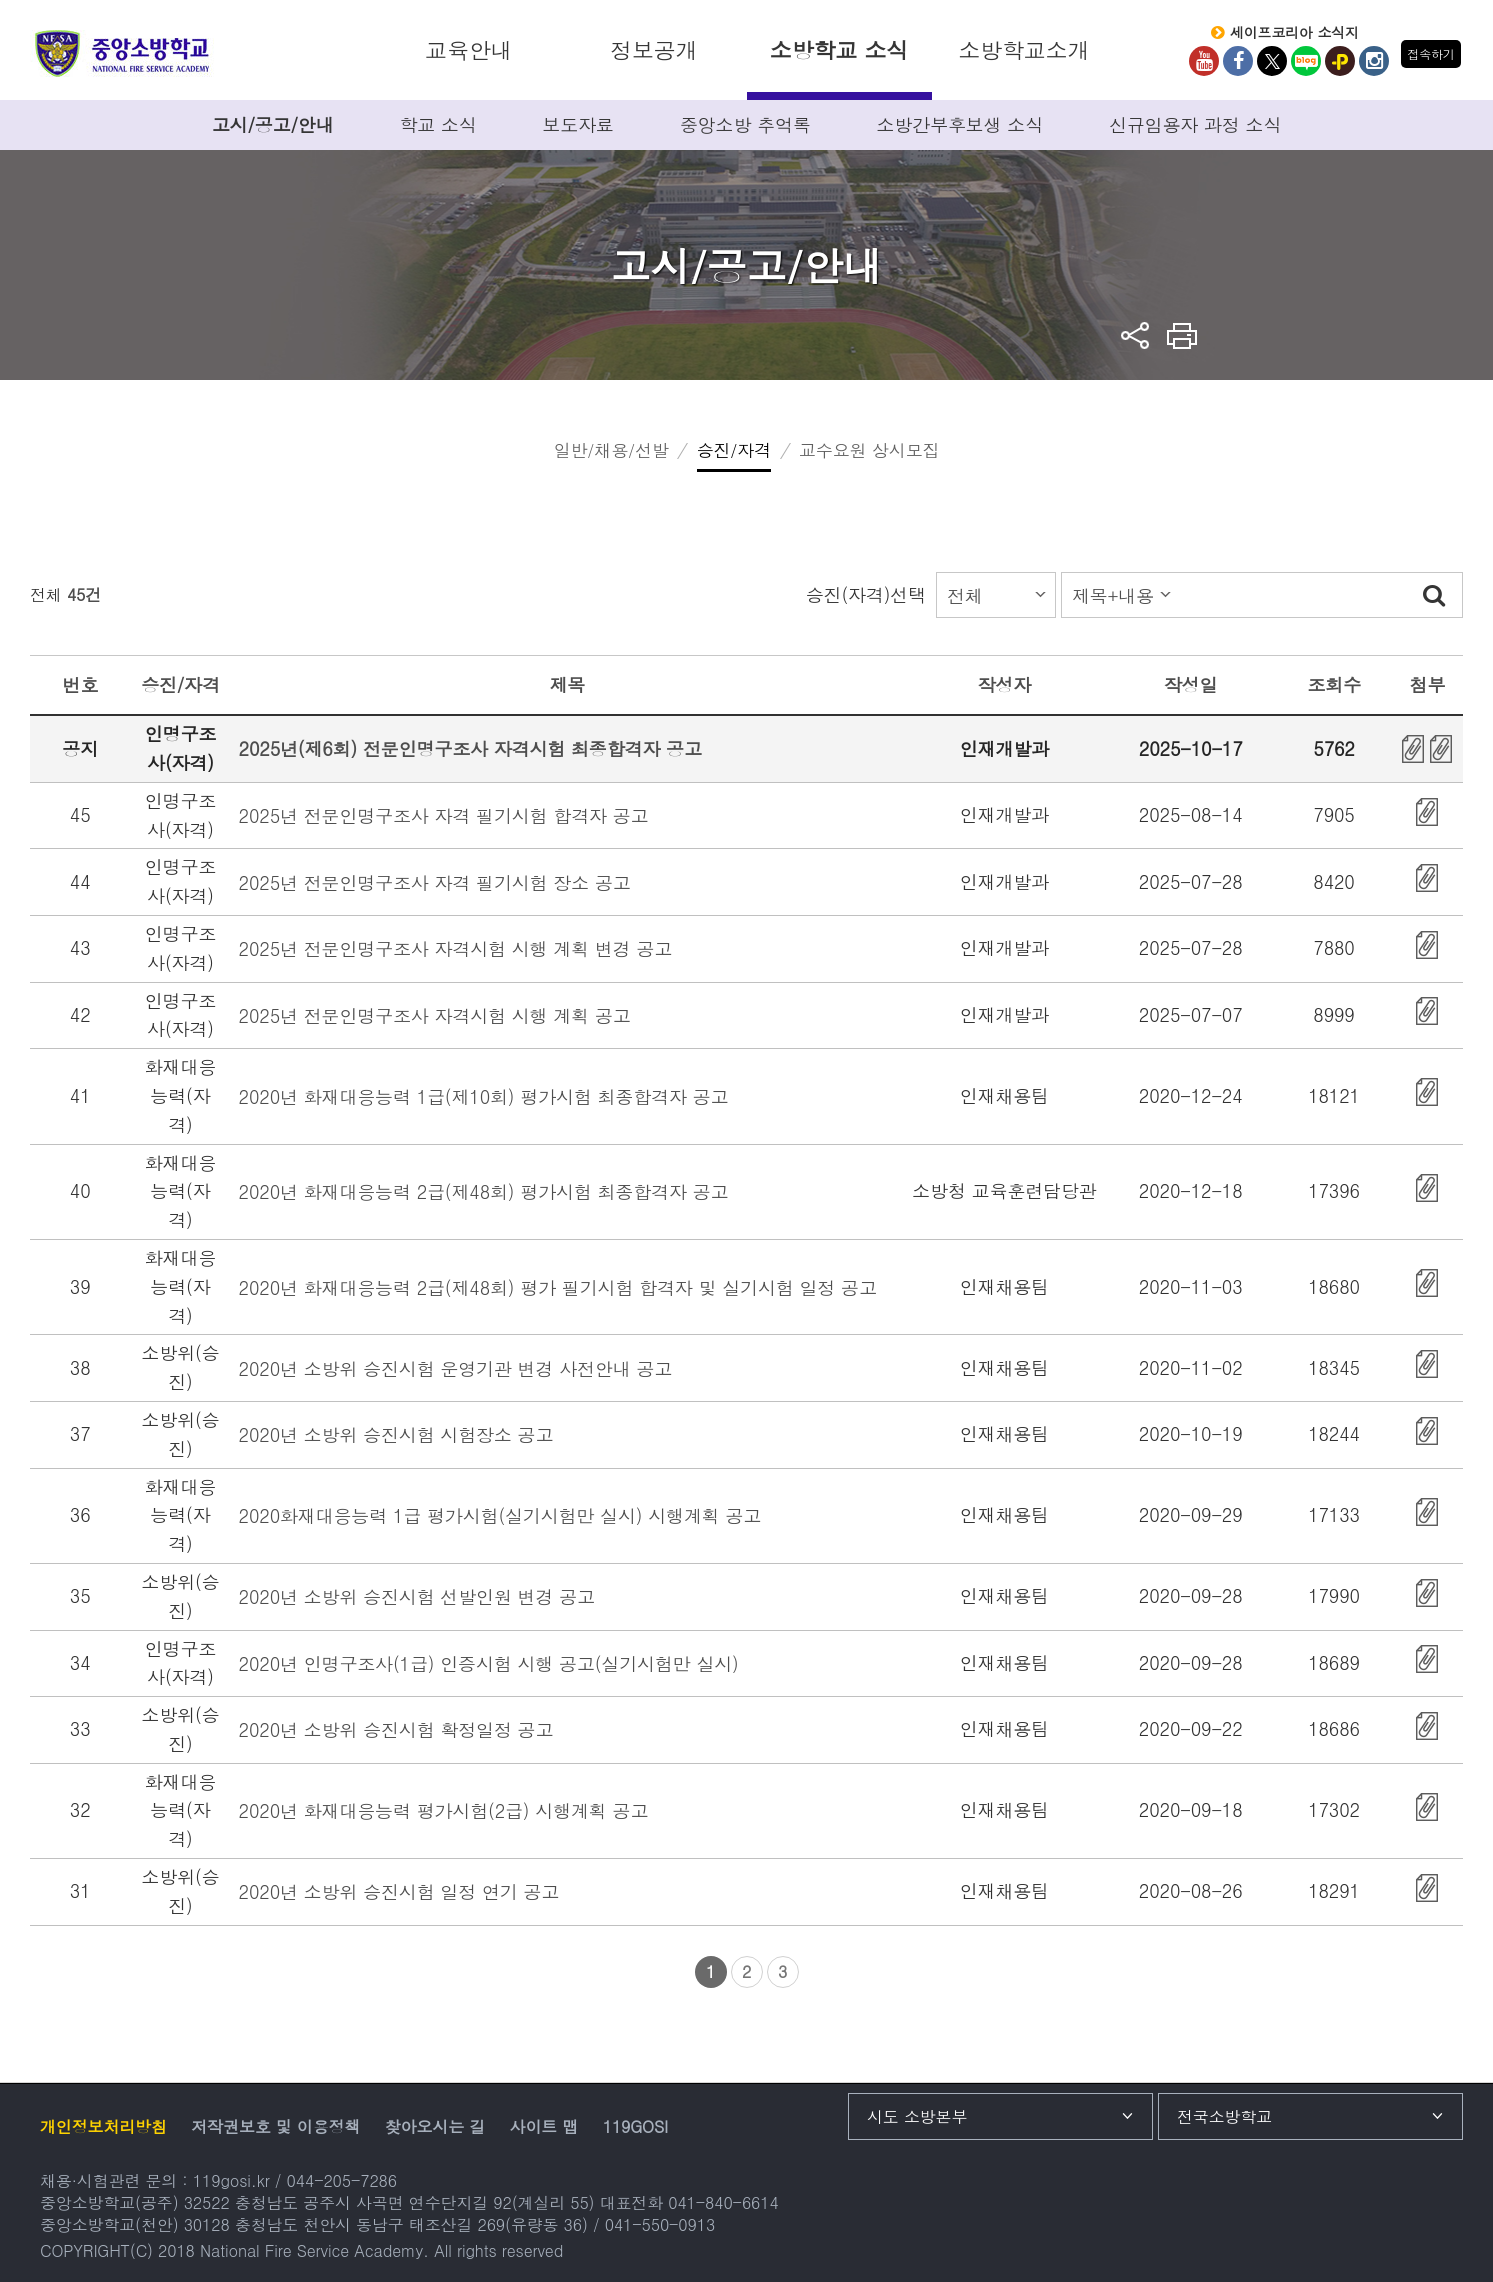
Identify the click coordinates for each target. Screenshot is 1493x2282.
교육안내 (468, 49)
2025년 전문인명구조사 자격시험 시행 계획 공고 (435, 1015)
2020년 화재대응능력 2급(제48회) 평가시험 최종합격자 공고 (484, 1191)
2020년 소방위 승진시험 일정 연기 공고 (399, 1891)
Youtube (1204, 61)
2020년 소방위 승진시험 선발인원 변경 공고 (417, 1596)
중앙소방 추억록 (745, 124)
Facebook (1238, 61)
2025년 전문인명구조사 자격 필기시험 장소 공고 (435, 882)
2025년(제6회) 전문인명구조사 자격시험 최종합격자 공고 (470, 748)
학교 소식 (437, 124)
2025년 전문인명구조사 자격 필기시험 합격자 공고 (444, 815)
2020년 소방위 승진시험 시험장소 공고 (396, 1434)
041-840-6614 (723, 2202)
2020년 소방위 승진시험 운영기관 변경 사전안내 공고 (456, 1368)
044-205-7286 (342, 2180)
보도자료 (578, 124)
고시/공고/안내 (273, 124)
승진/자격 (734, 450)
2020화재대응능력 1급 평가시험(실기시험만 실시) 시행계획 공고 (500, 1515)
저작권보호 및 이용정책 (275, 2126)
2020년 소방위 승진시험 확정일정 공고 (396, 1729)
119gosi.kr (231, 2180)
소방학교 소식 (839, 49)
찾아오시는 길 (435, 2126)
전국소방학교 (1224, 2116)
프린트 (1182, 335)
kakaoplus (1340, 61)
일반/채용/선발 (611, 450)
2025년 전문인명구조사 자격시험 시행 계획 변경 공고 (456, 948)
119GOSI (635, 2126)
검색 (1434, 594)
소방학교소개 (1023, 49)
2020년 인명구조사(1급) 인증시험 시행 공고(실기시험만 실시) (489, 1663)
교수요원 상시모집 (869, 450)
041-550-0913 (660, 2224)
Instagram (1374, 61)
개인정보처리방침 (103, 2126)
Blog (1306, 61)
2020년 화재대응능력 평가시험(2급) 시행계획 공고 (444, 1810)
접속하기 (1430, 53)
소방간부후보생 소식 (960, 124)
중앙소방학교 (122, 53)
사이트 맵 (544, 2126)
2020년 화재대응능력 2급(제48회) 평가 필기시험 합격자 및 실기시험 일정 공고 (558, 1287)
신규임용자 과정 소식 (1195, 124)
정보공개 (653, 49)
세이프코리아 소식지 (1294, 33)
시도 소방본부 (917, 2116)
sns (1135, 335)
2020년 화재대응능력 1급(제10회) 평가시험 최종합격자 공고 (484, 1096)
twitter (1272, 61)
